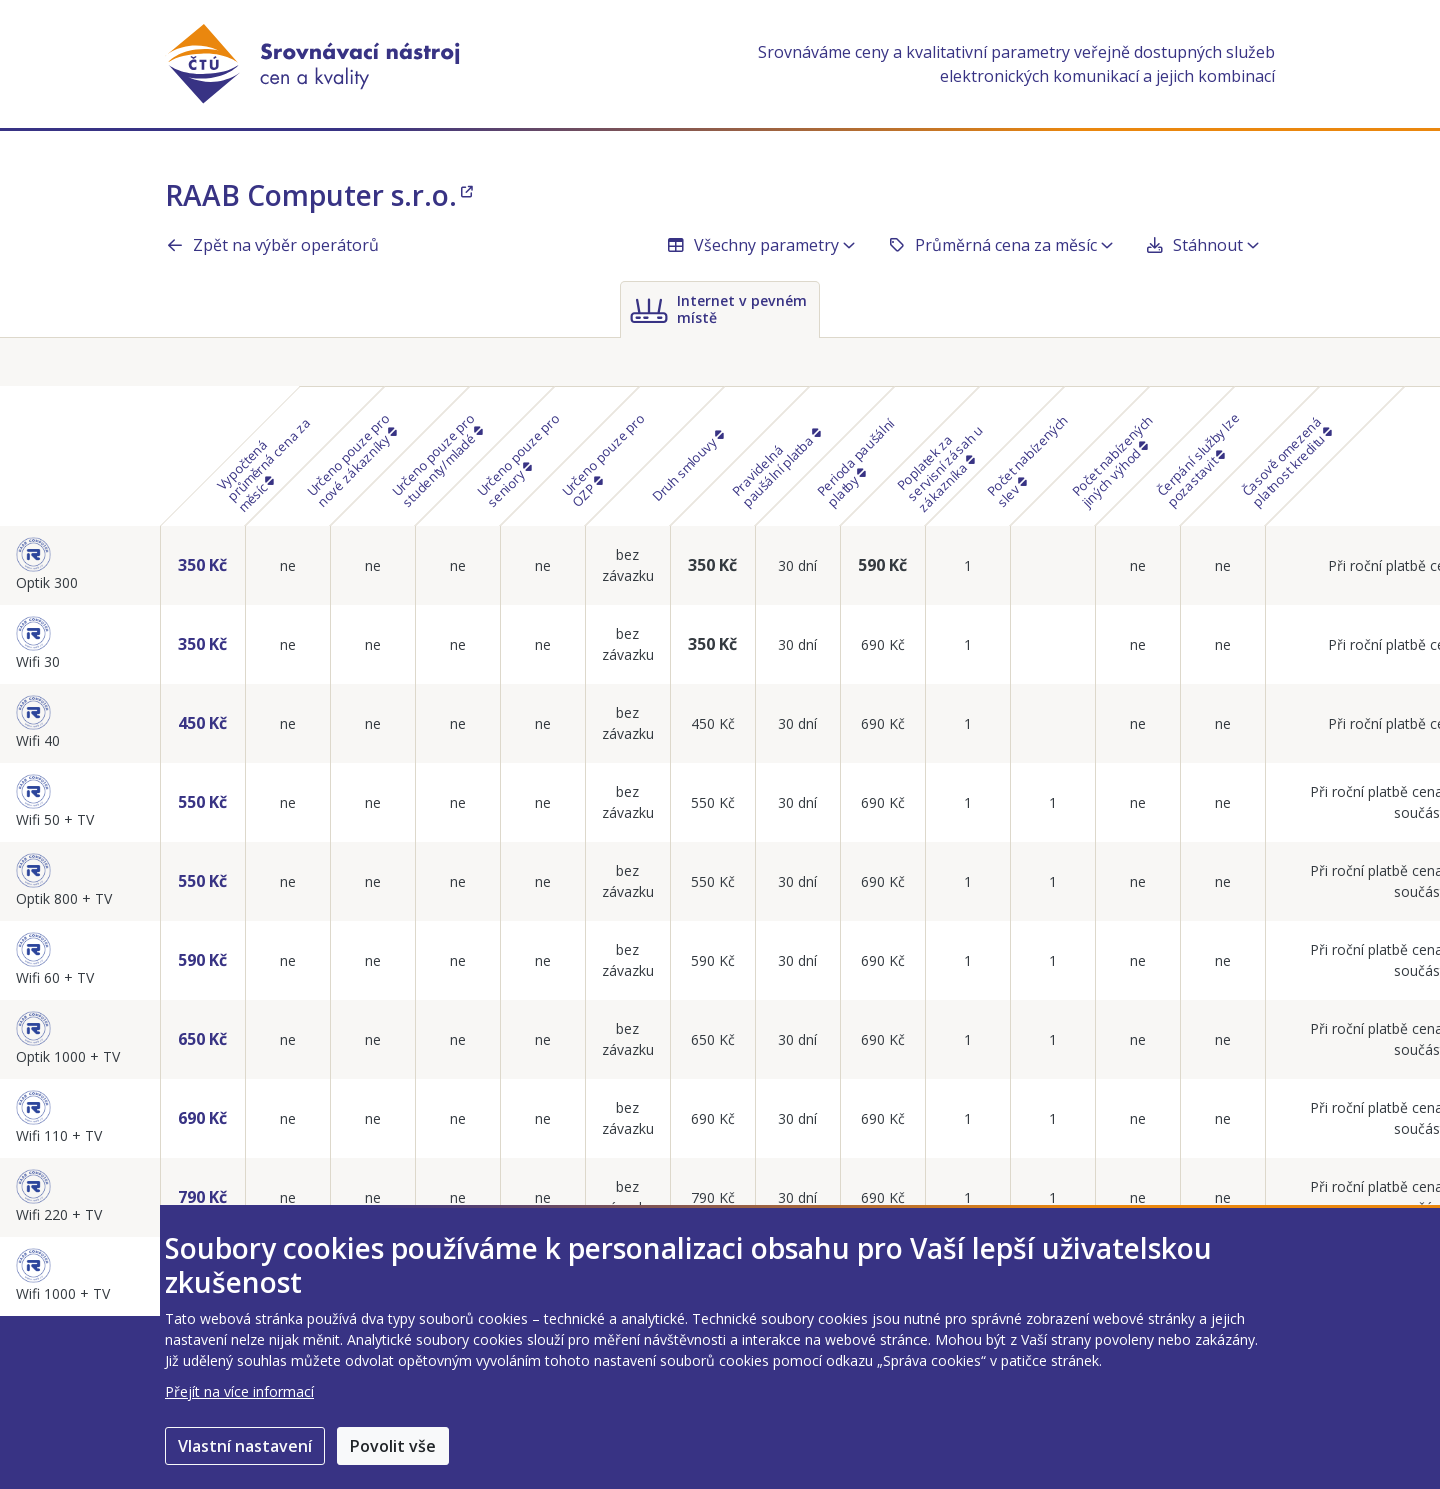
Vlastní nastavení (245, 1446)
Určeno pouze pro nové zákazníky (352, 459)
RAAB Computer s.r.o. (319, 195)
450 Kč (202, 723)
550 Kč (202, 802)
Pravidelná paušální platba (776, 467)
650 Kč (202, 1039)
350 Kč (202, 565)
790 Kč (202, 1197)
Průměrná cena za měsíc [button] (1000, 245)
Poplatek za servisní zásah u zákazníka (939, 468)
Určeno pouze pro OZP (603, 459)
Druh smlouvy (687, 466)
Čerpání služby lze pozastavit (1198, 459)
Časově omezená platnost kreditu (1287, 461)
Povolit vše (393, 1446)
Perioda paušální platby (856, 462)
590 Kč (882, 565)
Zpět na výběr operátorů (272, 245)
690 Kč (883, 644)
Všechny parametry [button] (760, 245)
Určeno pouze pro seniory (518, 459)
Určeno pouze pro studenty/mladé (437, 459)
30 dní (797, 565)
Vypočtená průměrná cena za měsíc (263, 464)
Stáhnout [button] (1202, 245)
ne (288, 565)
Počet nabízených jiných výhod (1112, 460)
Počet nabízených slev (1027, 460)
